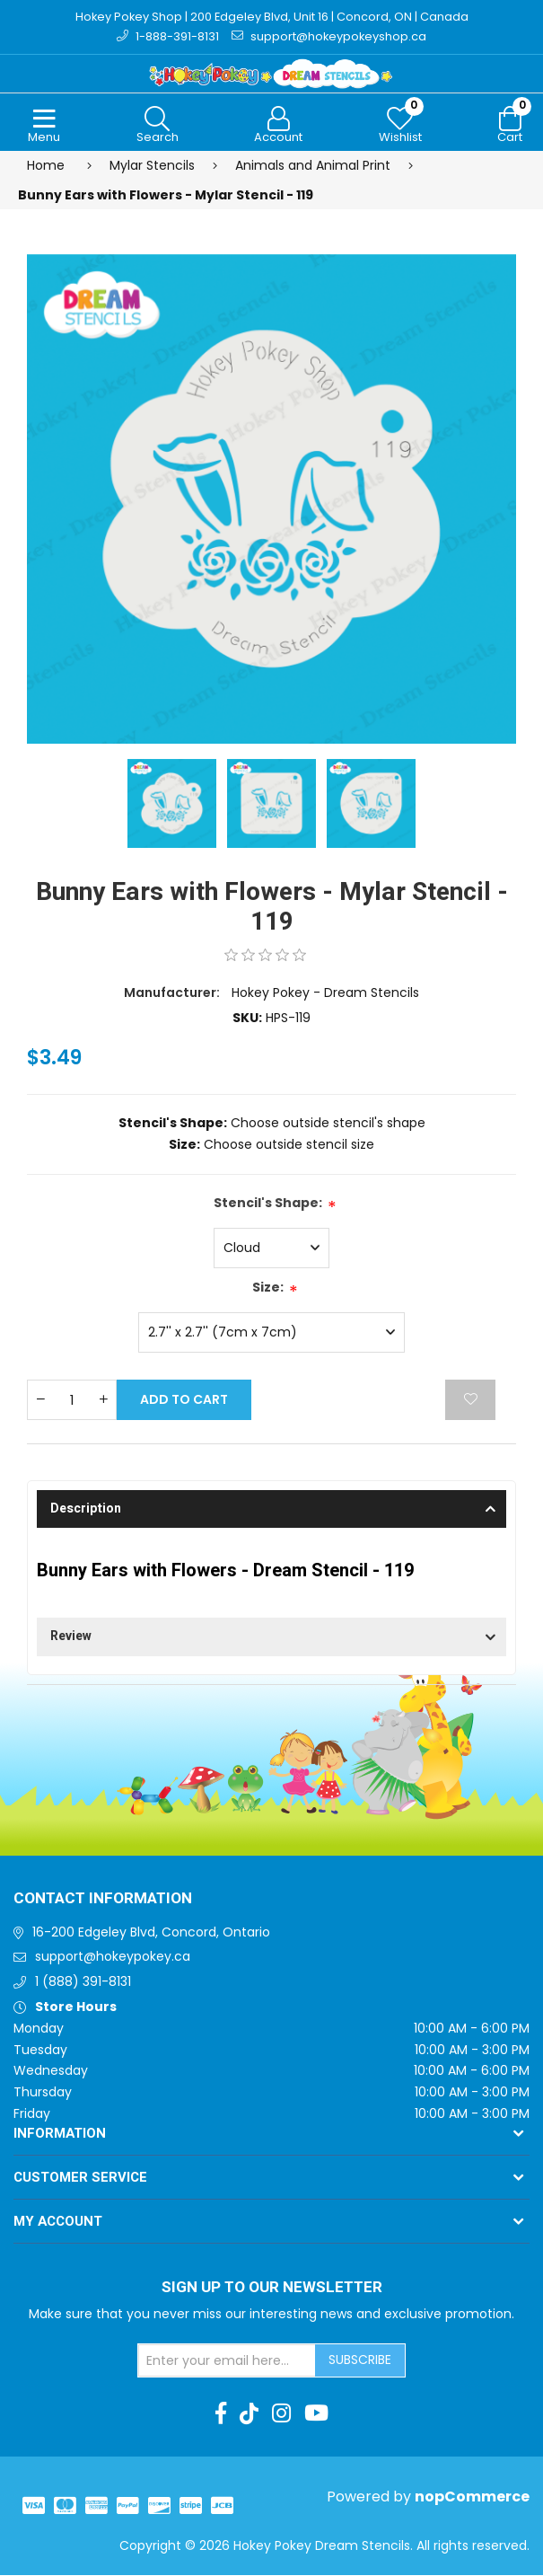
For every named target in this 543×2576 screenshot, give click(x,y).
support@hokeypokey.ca (112, 1958)
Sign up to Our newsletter (272, 2289)
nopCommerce (472, 2497)
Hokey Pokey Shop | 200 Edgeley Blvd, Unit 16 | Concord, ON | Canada (271, 16)
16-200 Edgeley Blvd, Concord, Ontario (151, 1933)
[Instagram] (281, 2414)
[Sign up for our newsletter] (227, 2361)
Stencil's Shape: (268, 1204)
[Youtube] (316, 2414)
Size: (268, 1288)
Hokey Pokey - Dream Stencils (325, 993)
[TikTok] (249, 2414)
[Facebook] (220, 2414)
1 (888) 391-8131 (83, 1983)
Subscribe (359, 2360)
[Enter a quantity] (72, 1401)
